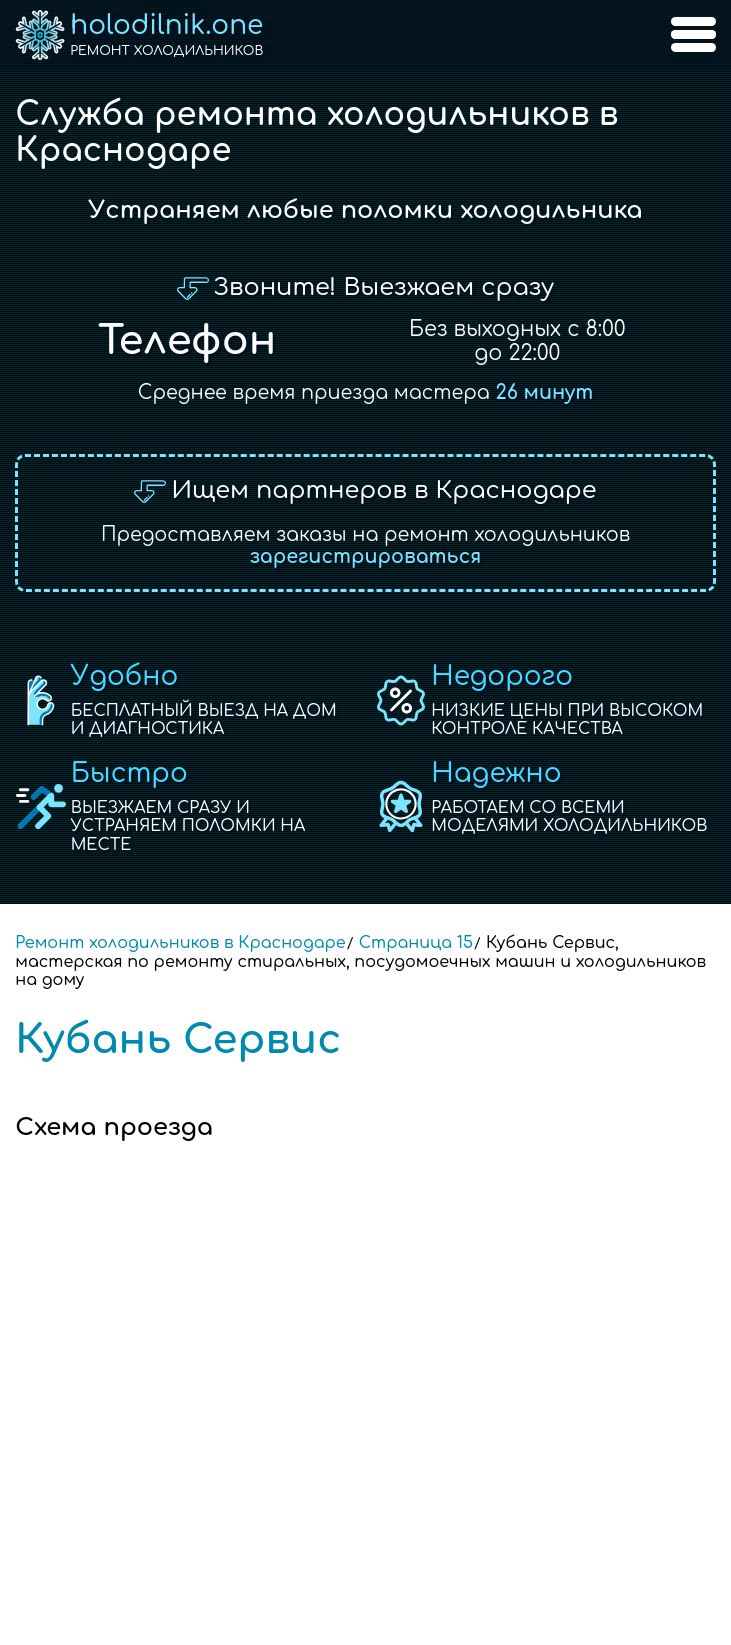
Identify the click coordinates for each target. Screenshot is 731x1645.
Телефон (187, 341)
